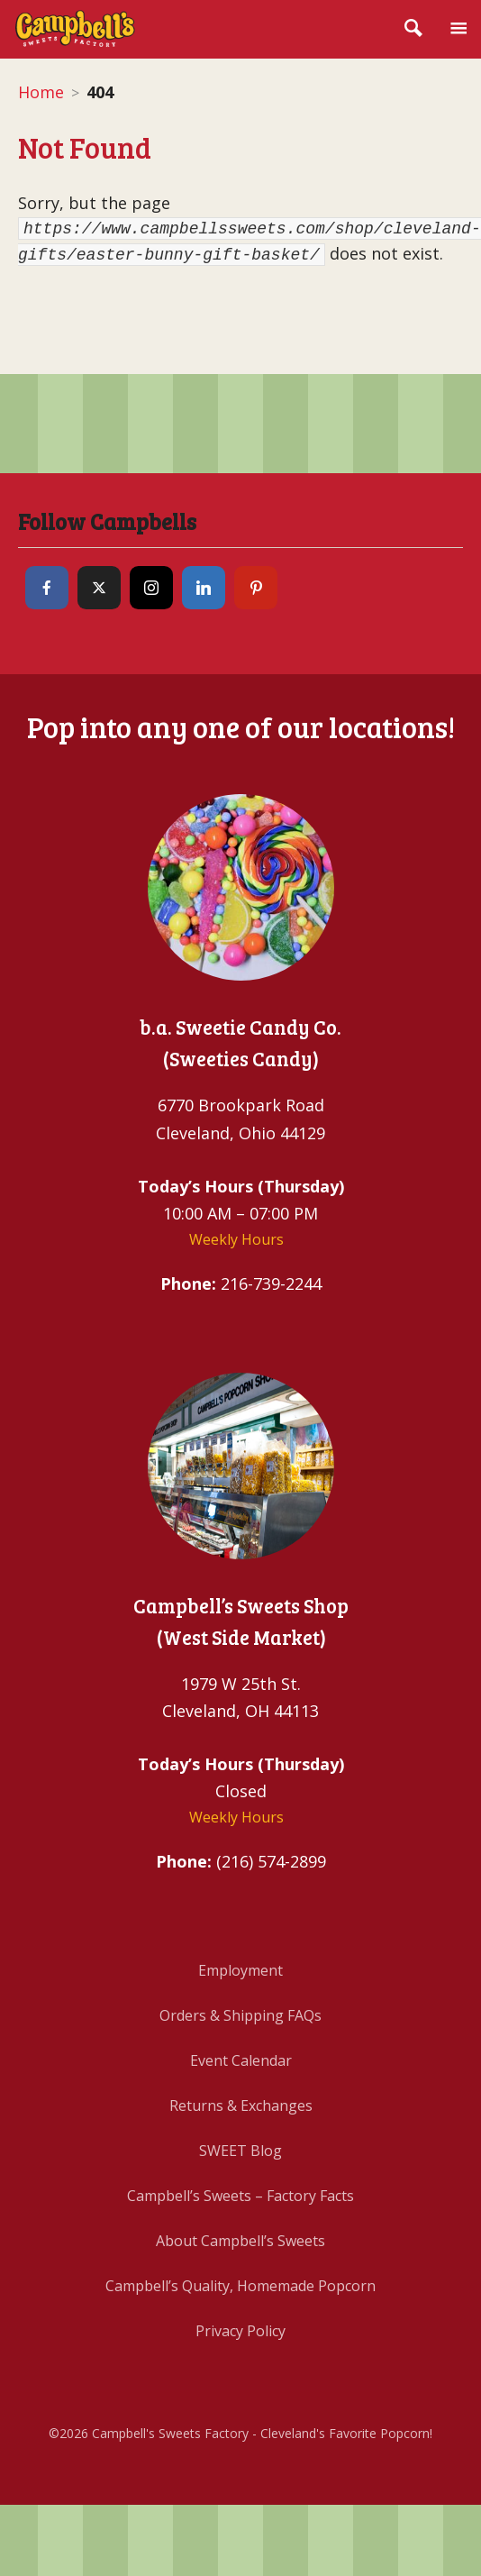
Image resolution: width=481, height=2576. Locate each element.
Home (41, 92)
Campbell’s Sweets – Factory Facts (240, 2196)
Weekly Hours (236, 1239)
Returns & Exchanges (241, 2105)
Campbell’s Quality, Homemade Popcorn (240, 2286)
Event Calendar (241, 2060)
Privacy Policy (240, 2331)
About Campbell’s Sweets (240, 2241)
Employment (240, 1970)
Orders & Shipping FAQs (240, 2015)
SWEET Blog (240, 2150)
